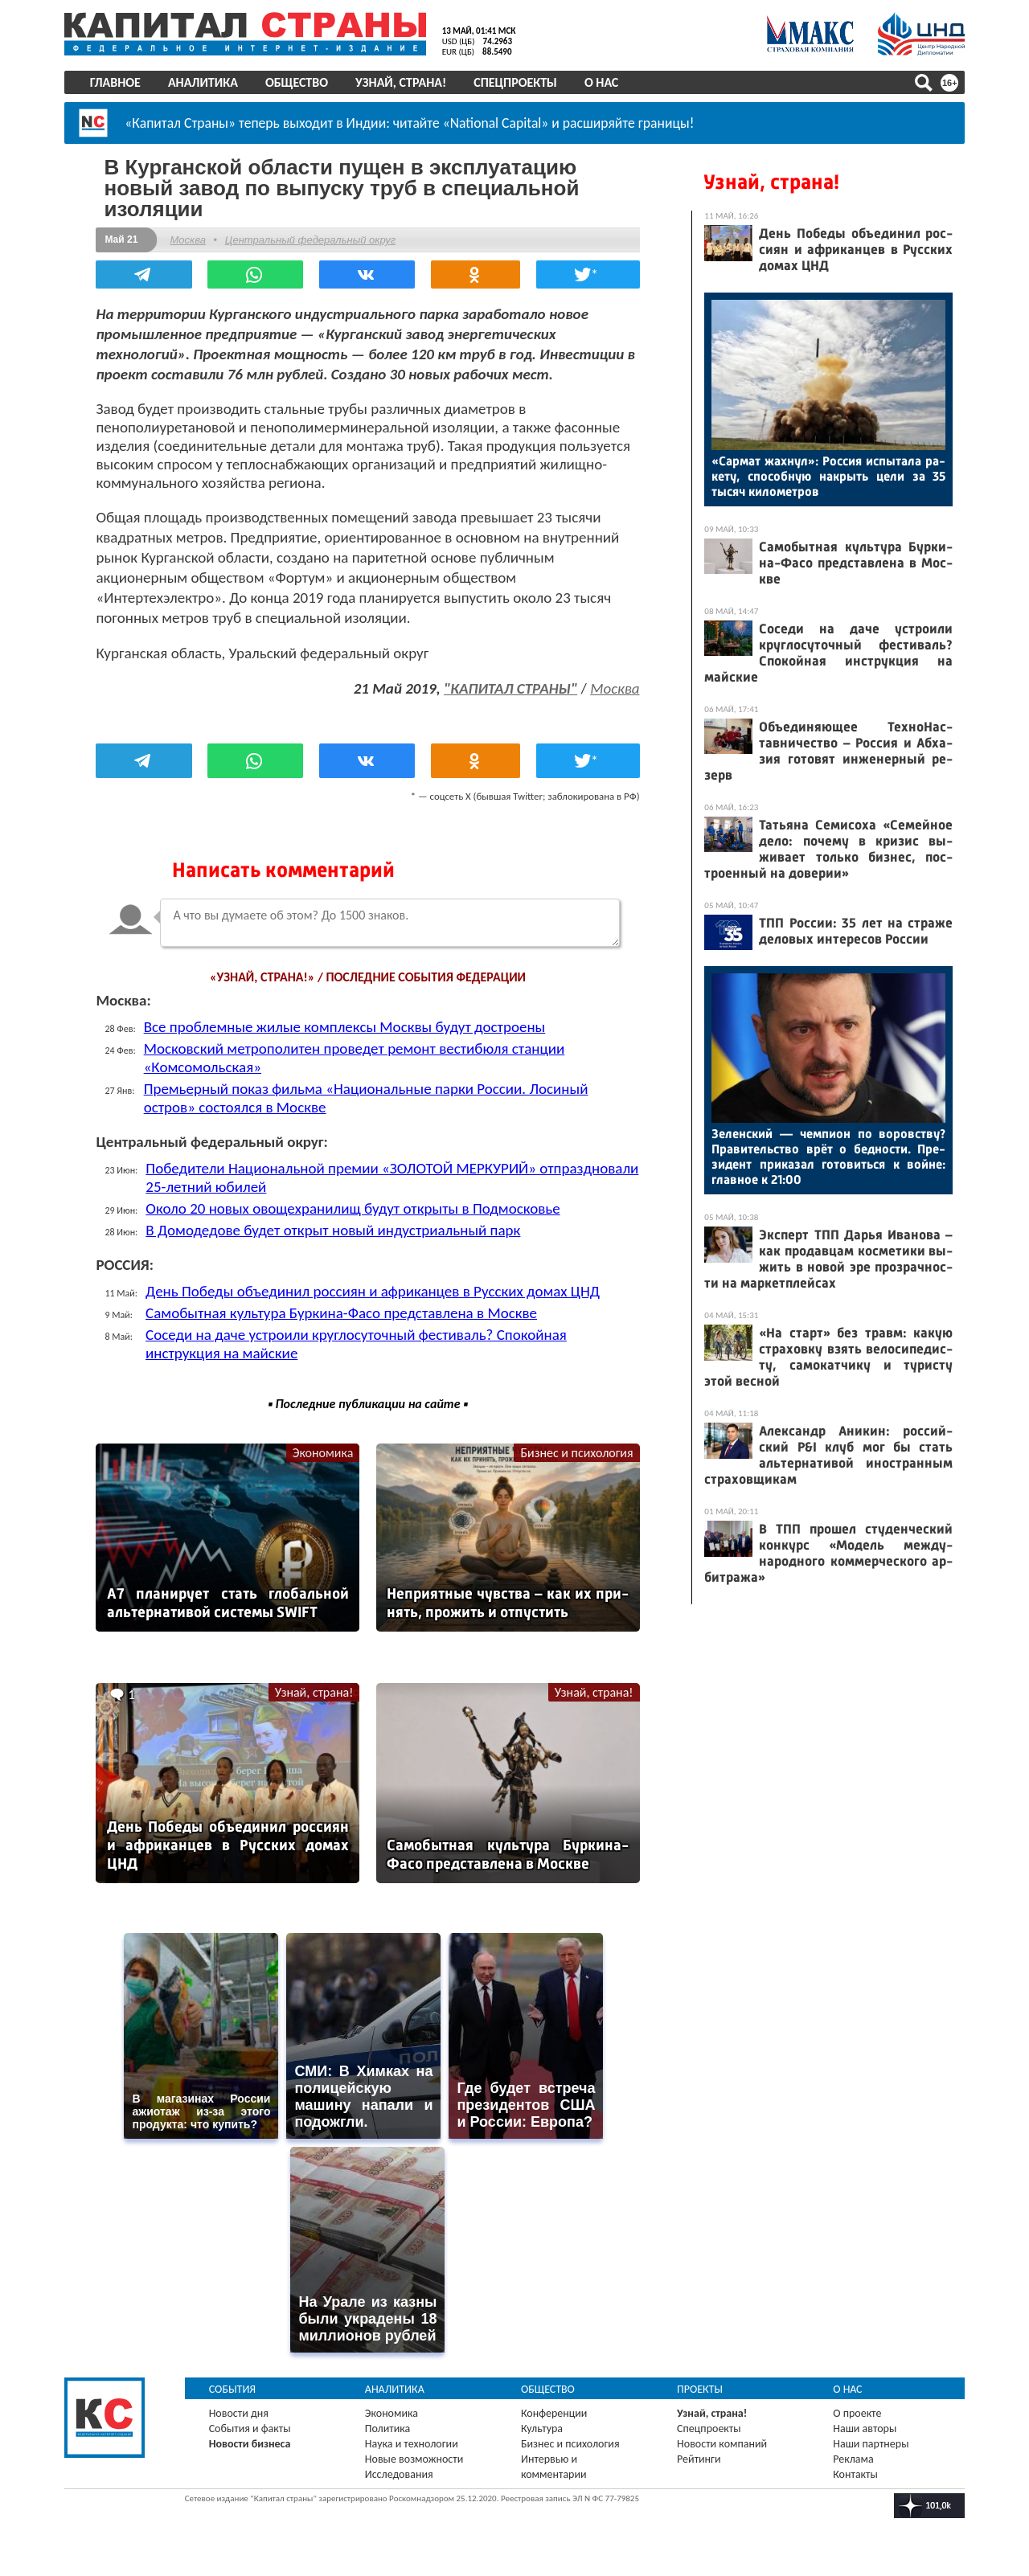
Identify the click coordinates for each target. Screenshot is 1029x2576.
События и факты (250, 2428)
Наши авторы (864, 2428)
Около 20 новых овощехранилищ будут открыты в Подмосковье (353, 1208)
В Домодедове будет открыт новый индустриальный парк (333, 1230)
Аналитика (203, 82)
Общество (296, 82)
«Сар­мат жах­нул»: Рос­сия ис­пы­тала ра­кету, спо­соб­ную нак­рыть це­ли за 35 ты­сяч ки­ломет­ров (828, 476)
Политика (388, 2428)
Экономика (323, 1452)
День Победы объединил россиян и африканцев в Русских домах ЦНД (373, 1291)
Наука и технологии (411, 2443)
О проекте (857, 2412)
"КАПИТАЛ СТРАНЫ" (509, 688)
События (232, 2388)
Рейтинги (698, 2458)
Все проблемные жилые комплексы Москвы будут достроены (345, 1027)
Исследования (399, 2473)
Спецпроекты (516, 82)
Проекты (700, 2388)
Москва (188, 240)
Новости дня (239, 2412)
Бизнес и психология (576, 1452)
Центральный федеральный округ (310, 240)
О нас (601, 82)
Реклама (853, 2458)
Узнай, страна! (400, 82)
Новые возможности (414, 2458)
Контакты (855, 2473)
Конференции (554, 2412)
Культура (542, 2428)
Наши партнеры (870, 2443)
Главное (115, 82)
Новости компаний (722, 2443)
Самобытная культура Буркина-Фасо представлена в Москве (342, 1313)
